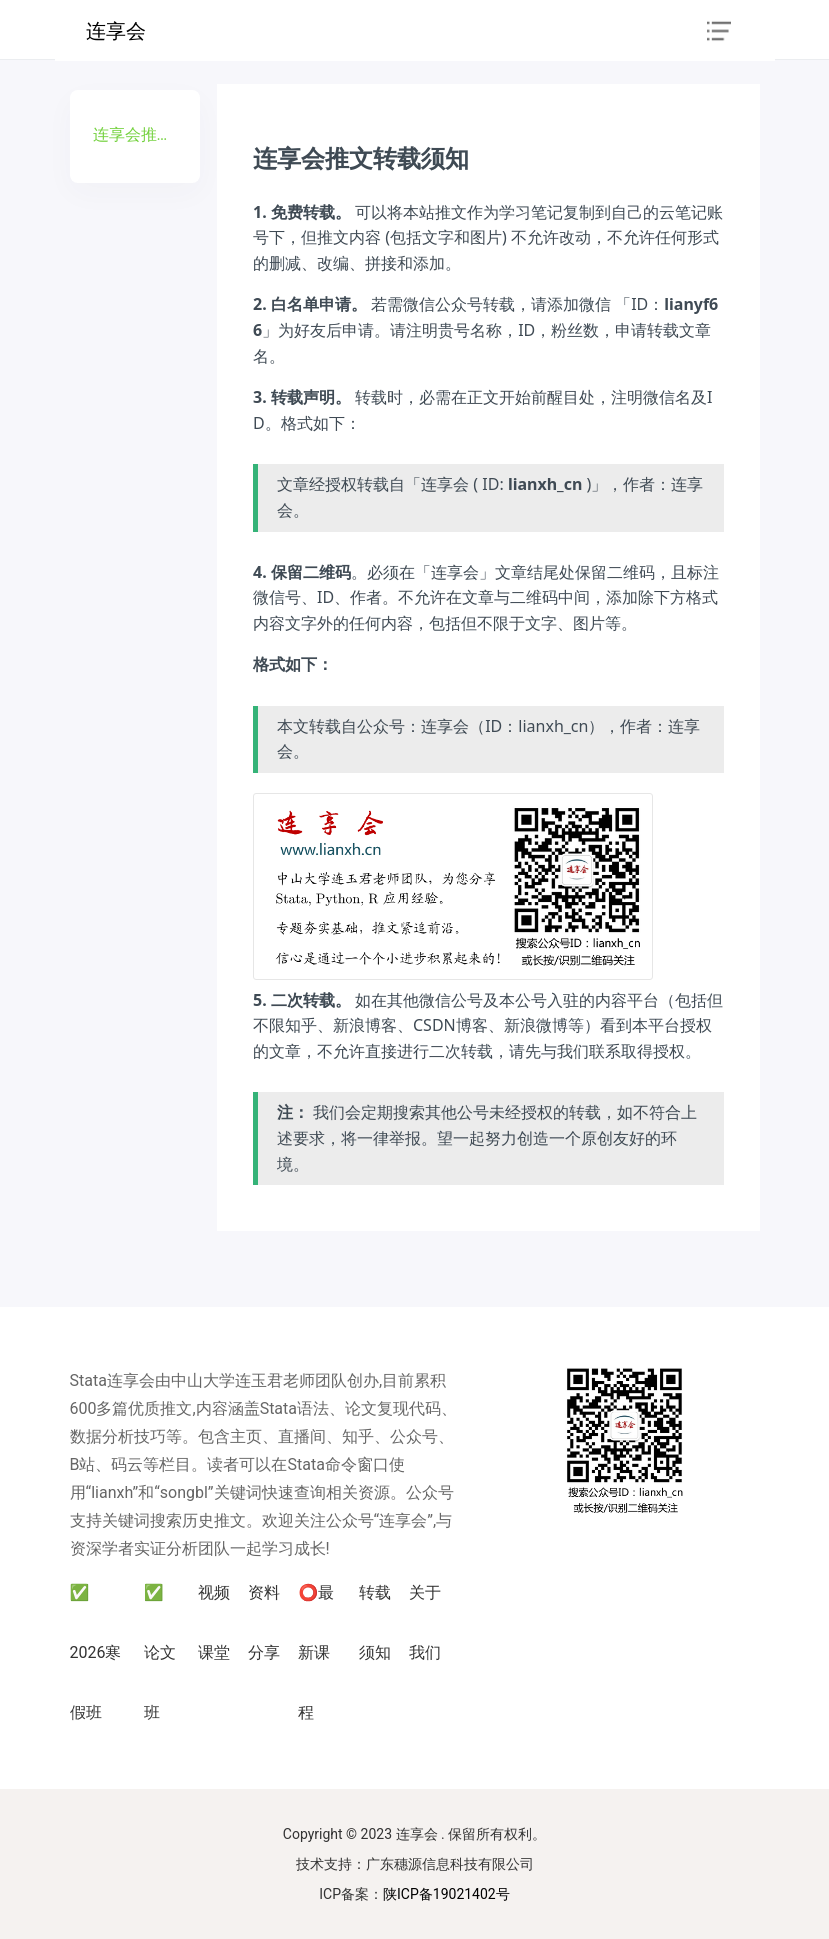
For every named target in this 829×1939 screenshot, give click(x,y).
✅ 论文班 (160, 1652)
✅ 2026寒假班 (96, 1652)
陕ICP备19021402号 (446, 1894)
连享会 (116, 31)
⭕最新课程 (316, 1652)
